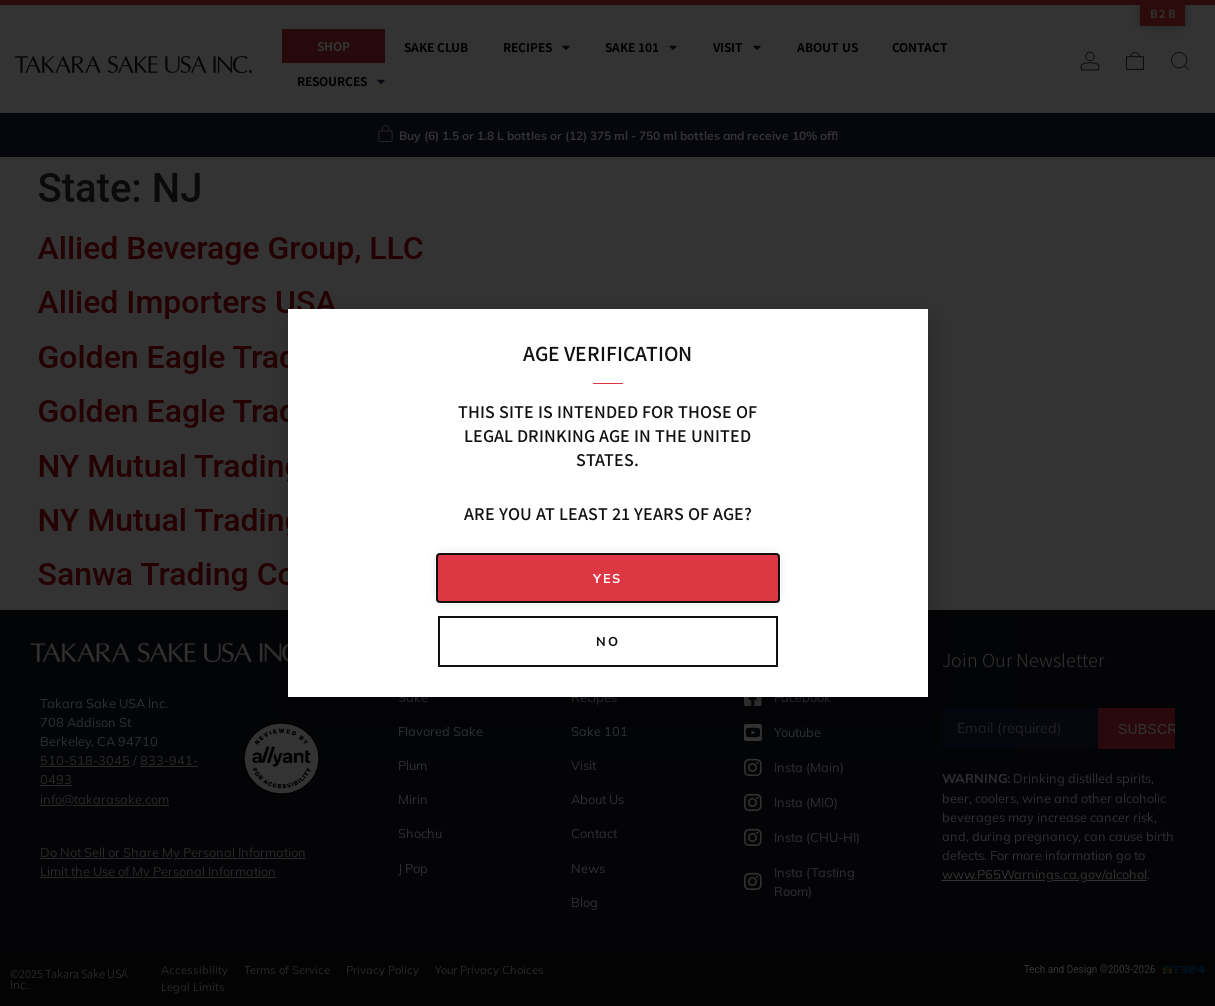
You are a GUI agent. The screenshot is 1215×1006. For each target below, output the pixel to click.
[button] (608, 578)
